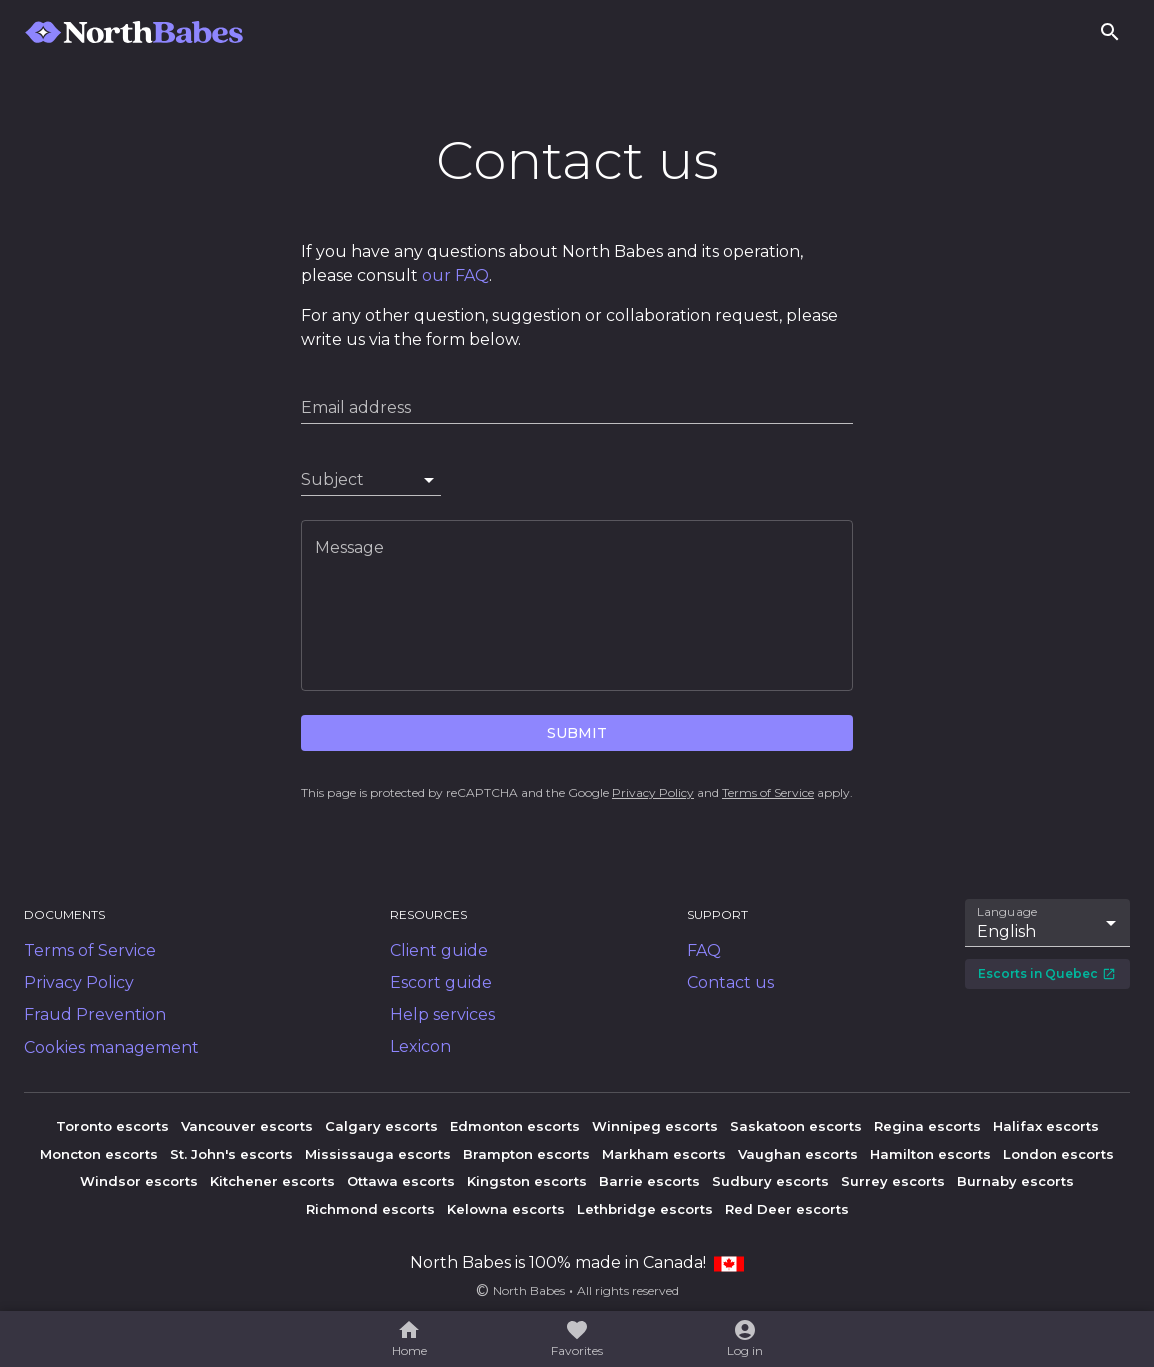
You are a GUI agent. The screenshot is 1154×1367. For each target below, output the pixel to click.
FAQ (704, 950)
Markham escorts (664, 1154)
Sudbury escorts (770, 1181)
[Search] (1110, 32)
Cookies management (111, 1047)
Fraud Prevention (95, 1014)
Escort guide (441, 982)
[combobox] (371, 480)
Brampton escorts (526, 1154)
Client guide (439, 950)
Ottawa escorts (401, 1181)
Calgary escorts (381, 1126)
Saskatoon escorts (796, 1126)
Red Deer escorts (787, 1209)
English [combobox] (1006, 931)
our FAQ (455, 275)
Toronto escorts (112, 1126)
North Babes (529, 1290)
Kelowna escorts (506, 1209)
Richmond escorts (370, 1209)
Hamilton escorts (930, 1154)
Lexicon (420, 1046)
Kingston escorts (527, 1181)
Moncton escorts (99, 1154)
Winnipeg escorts (655, 1126)
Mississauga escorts (378, 1154)
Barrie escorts (649, 1181)
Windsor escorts (139, 1181)
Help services (442, 1014)
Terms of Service (768, 792)
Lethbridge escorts (645, 1209)
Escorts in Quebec (1047, 973)
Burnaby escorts (1015, 1181)
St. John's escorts (231, 1154)
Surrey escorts (893, 1181)
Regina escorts (927, 1126)
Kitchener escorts (272, 1181)
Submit (577, 733)
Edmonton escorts (515, 1126)
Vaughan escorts (798, 1154)
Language (1008, 912)
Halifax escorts (1046, 1126)
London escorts (1058, 1154)
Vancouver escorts (247, 1126)
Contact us (730, 982)
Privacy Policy (653, 792)
